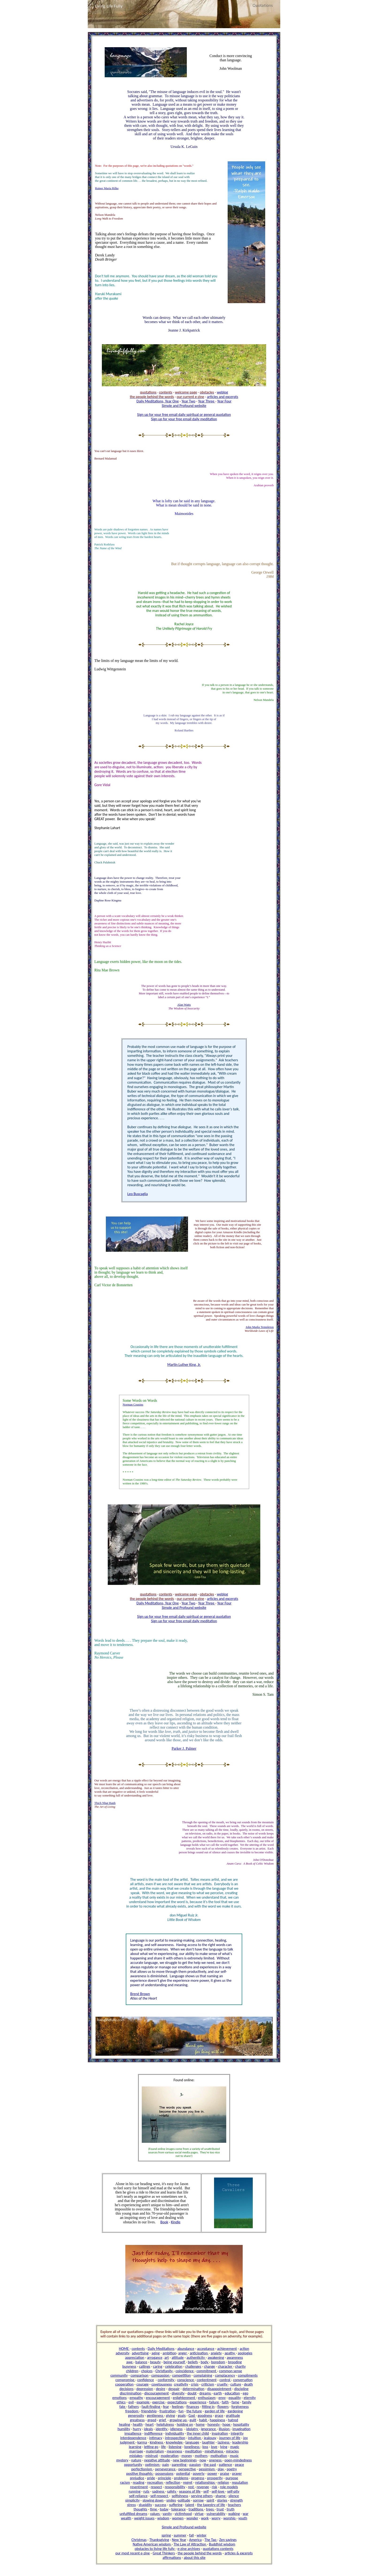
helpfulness (165, 2424)
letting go (151, 2447)
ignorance (209, 2429)
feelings (178, 2406)
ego (245, 2393)
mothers (201, 2455)
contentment (206, 2380)
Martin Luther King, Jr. (184, 1364)
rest (191, 2487)
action (244, 2348)
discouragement (156, 2393)
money (186, 2455)
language (192, 2442)
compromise (125, 2380)
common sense (230, 2371)
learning (135, 2447)
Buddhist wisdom (222, 2544)
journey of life (229, 2438)
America (195, 2539)
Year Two (188, 401)
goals (181, 2415)
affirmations (172, 2557)
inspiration (220, 2433)
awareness (235, 2357)
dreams (205, 2393)
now (202, 2460)
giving (170, 2415)
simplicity (132, 2500)
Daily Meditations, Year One (158, 401)
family (247, 2402)
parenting (179, 2464)
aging (156, 2353)
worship (229, 2518)
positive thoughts (139, 2473)
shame (220, 2496)
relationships (205, 2482)
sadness (158, 2491)
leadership (240, 2442)
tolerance (178, 2509)
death (248, 2384)
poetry (232, 2469)
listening (175, 2447)
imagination (241, 2429)
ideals (148, 2429)
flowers (223, 2406)
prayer (237, 2473)
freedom (132, 2411)
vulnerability (216, 2513)
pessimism (207, 2469)
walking (234, 2513)
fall (191, 2535)
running (134, 2491)
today (164, 2509)
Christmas (138, 2539)
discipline (241, 2389)
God (192, 2415)
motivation (219, 2455)
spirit (210, 2500)
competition (181, 2375)
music (234, 2455)
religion (223, 2482)
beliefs (193, 2362)
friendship (149, 2411)
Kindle (175, 2222)
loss (205, 2447)
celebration (173, 2366)
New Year (179, 2539)
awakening (216, 2357)
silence (233, 2496)
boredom (218, 2362)
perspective (187, 2469)
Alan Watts (184, 1004)
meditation (193, 2451)
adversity (123, 2353)
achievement (227, 2348)
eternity (250, 2397)
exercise (158, 2402)
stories (222, 2500)
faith (225, 2402)
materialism (155, 2451)
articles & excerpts (239, 2553)
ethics (121, 2402)
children (132, 2371)
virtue (199, 2513)
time (154, 2509)
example (143, 2402)
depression (144, 2389)
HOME (124, 2348)
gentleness (155, 2415)
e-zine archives (188, 2548)
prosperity (215, 2478)
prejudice (137, 2478)
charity (240, 2366)
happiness (217, 2420)
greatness (137, 2420)
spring (166, 2535)
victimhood (183, 2513)
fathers (133, 2406)
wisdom (163, 2518)
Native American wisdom (152, 2544)
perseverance (165, 2469)
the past (210, 2464)
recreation (155, 2482)
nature (136, 2460)
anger (183, 2353)
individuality (174, 2433)
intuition (195, 2438)
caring (157, 2366)
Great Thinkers (164, 2553)
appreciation (134, 2357)
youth (242, 2518)
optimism (152, 2464)
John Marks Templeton (260, 1327)
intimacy (155, 2438)
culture (235, 2384)
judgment (127, 2442)
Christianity (164, 2371)
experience (198, 2402)
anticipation (199, 2353)
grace (219, 2415)
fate (122, 2406)
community (119, 2375)
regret (187, 2482)
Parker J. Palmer (184, 1748)
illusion (224, 2429)
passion (195, 2464)
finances (192, 2406)
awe (129, 2362)
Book (164, 2222)
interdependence (133, 2438)
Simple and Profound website (184, 405)
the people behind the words (200, 2553)
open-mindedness (238, 2460)
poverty (199, 2473)
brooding (235, 2362)
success (160, 2505)
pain (165, 2464)
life (163, 2447)
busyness (129, 2366)
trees (210, 2509)
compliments (247, 2375)
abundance (185, 2348)
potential (183, 2473)
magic (234, 2447)
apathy (230, 2353)
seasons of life (190, 2491)
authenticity (196, 2357)
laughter (208, 2442)
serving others (202, 2496)
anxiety (216, 2353)
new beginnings (185, 2460)
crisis (194, 2384)
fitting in (208, 2406)
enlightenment (184, 2397)
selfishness (180, 2496)
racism (125, 2482)
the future (194, 2411)
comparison (139, 2375)
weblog (222, 392)
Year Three (206, 401)
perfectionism (142, 2469)
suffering (176, 2505)
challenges (193, 2366)
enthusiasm (207, 2397)
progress (197, 2478)
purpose (232, 2478)
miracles (232, 2451)
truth (230, 2509)
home (200, 2424)
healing (124, 2424)
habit (203, 2420)
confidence (145, 2380)
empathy (136, 2397)
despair (174, 2389)
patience (225, 2464)
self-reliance (138, 2496)
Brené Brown (140, 1994)
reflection (173, 2482)
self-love (218, 2491)
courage (142, 2384)
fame (235, 2402)
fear (166, 2406)
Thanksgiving (159, 2539)
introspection (175, 2438)
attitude (178, 2357)
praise (224, 2473)
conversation (243, 2380)
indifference (153, 2433)
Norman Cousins (133, 1404)
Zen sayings (228, 2539)
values (155, 2513)
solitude (184, 2500)
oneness (215, 2460)
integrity (237, 2433)
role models (229, 2487)
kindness (157, 2442)
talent (189, 2505)
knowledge (175, 2442)
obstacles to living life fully (155, 2548)
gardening (235, 2411)
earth (218, 2393)
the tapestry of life (211, 2505)
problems (181, 2478)
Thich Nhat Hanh (104, 1803)
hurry (137, 2429)
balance (141, 2362)
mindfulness (214, 2451)
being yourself (175, 2362)
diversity (178, 2393)
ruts (146, 2491)
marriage (136, 2451)
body (205, 2362)
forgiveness (240, 2406)
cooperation (124, 2384)
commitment (206, 2371)
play (221, 2469)
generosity (136, 2415)
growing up (179, 2420)
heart (150, 2424)
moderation (170, 2455)
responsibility (175, 2487)
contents (138, 2348)
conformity (166, 2380)
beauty (155, 2362)
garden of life (215, 2411)
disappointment (219, 2389)
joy (245, 2438)
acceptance (205, 2348)
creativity (181, 2384)
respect (156, 2487)
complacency (225, 2375)
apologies (245, 2353)
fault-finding (151, 2406)
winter (202, 2535)
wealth (126, 2518)
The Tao (210, 2539)
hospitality (241, 2424)
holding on (185, 2424)
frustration (167, 2411)
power (212, 2473)
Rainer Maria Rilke (107, 188)
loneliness (192, 2447)
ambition (169, 2353)
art (167, 2357)
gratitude (233, 2415)
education (232, 2393)
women (178, 2518)
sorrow (198, 2500)
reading (138, 2482)
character (225, 2366)
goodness (205, 2415)
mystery (122, 2460)
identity (162, 2429)
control (225, 2380)
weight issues (144, 2518)
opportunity (133, 2464)
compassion (160, 2375)
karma (142, 2442)
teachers (234, 2505)
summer (180, 2535)
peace (239, 2464)
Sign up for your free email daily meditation (184, 419)
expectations (177, 2402)
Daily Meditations (161, 2348)
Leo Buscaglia (137, 1194)
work (205, 2518)
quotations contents (218, 2548)
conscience (186, 2380)
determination (193, 2389)
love (214, 2447)
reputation (240, 2482)
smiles (171, 2500)
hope (226, 2424)
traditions (196, 2509)
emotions (119, 2397)
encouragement (158, 2397)
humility (124, 2429)
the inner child (198, 2433)
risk (214, 2487)
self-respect (159, 2496)
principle (164, 2478)
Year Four (224, 401)
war (246, 2513)
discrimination (130, 2393)
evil (131, 2402)
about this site (194, 2557)
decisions (126, 2389)
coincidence (185, 2371)
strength (236, 2500)
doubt (191, 2393)
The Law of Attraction (190, 2544)
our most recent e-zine (132, 2553)
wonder (192, 2518)
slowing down (153, 2500)
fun (181, 2411)
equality (235, 2397)
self (206, 2491)
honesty (214, 2424)
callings (144, 2366)
